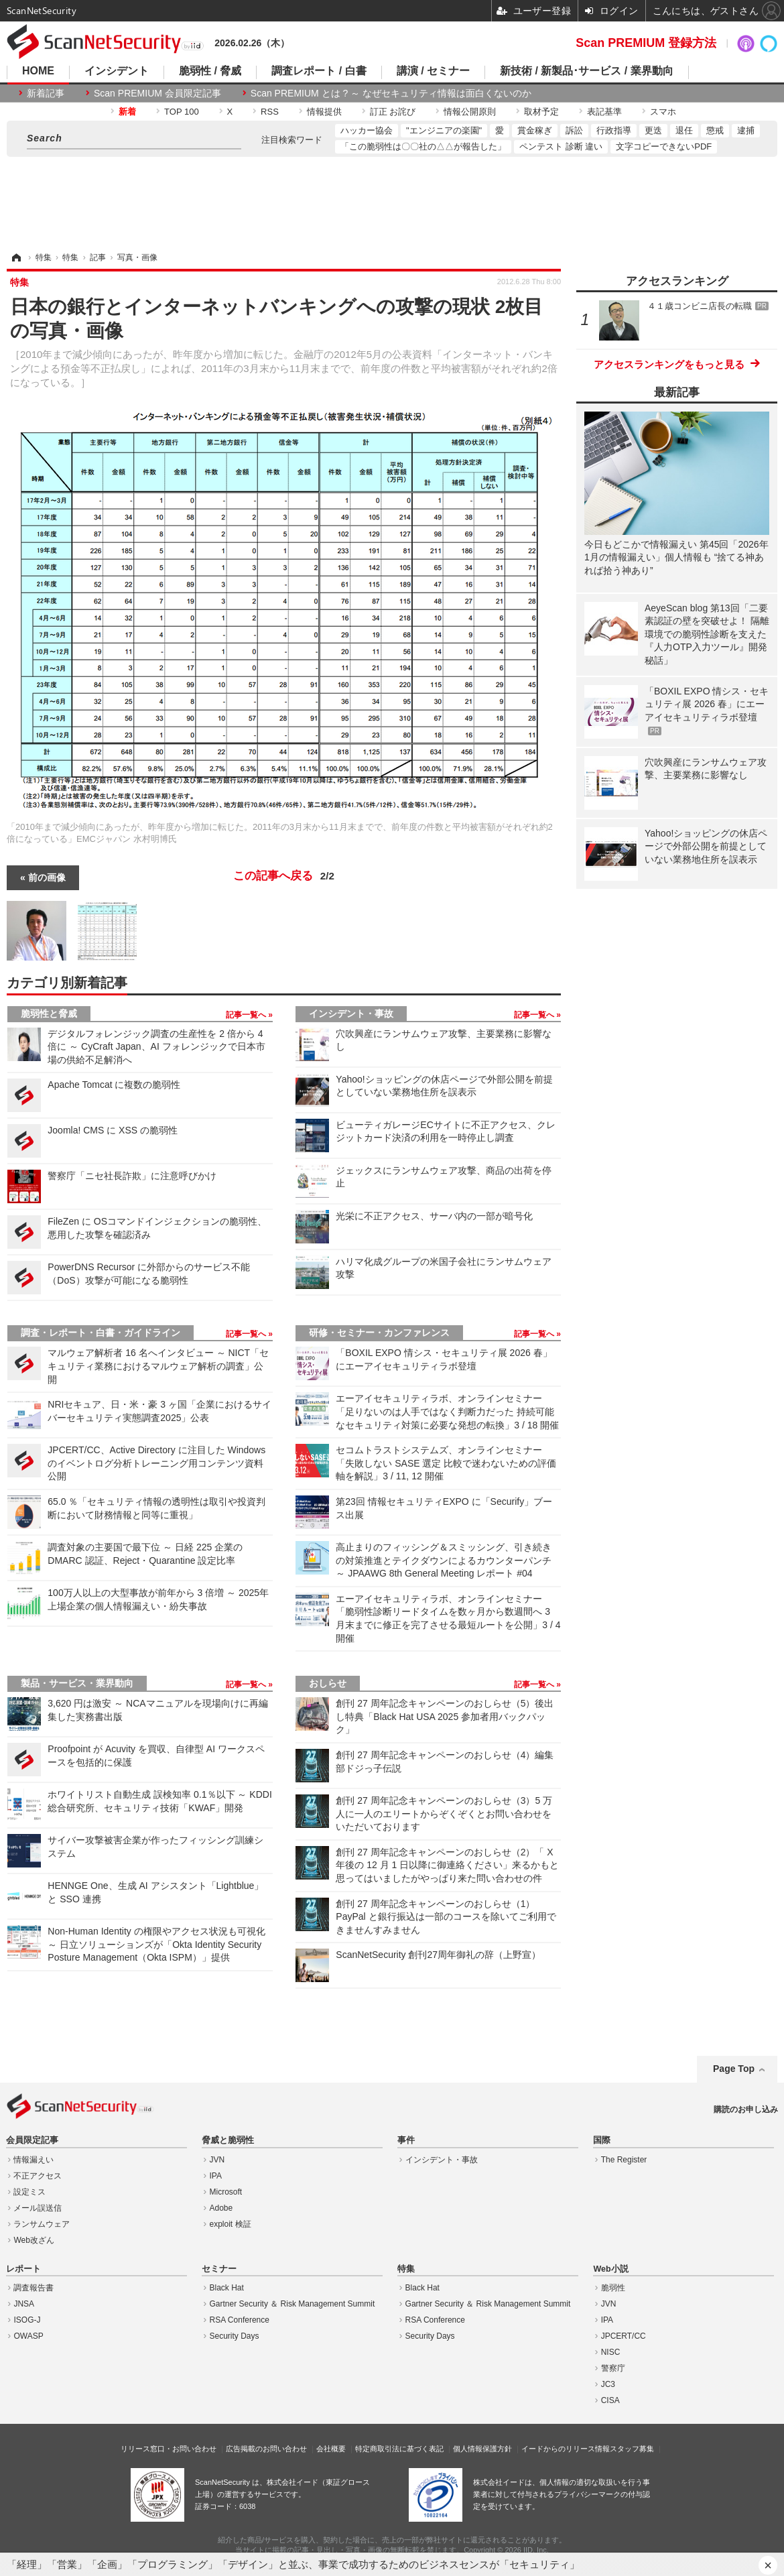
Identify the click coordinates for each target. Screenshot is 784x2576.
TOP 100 (181, 112)
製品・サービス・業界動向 (77, 1683)
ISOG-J (26, 2320)
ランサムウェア (41, 2224)
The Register (624, 2159)
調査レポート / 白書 (318, 71)
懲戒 (715, 130)
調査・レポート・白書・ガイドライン (100, 1332)
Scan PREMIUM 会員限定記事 (157, 93)
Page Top (734, 2068)
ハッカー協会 (366, 130)
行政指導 (613, 130)
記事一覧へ (247, 1015)
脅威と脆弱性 (228, 2140)
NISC (610, 2352)
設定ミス (29, 2192)
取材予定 (541, 112)
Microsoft (226, 2192)
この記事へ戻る (283, 876)
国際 (601, 2140)
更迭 (653, 130)
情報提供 (324, 112)
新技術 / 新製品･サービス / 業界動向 (586, 71)
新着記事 (45, 93)
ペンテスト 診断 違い (560, 146)
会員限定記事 (32, 2140)
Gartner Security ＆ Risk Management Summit (292, 2304)
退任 (684, 130)
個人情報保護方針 (482, 2449)
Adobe (221, 2208)
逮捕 (746, 130)
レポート (23, 2269)
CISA (610, 2400)
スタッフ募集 (632, 2449)
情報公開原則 (470, 112)
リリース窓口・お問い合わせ (168, 2449)
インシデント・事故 (351, 1013)
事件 (406, 2140)
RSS (270, 112)
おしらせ (327, 1683)
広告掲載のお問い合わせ (266, 2449)
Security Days (234, 2336)
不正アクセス (37, 2176)
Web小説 (610, 2269)
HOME (38, 71)
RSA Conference (239, 2320)
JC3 (608, 2384)
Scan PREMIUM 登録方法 (646, 43)
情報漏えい (33, 2159)
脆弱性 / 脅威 (210, 71)
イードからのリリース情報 (565, 2449)
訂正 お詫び (393, 112)
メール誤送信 (37, 2208)
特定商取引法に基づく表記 (399, 2449)
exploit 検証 (230, 2224)
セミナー (219, 2269)
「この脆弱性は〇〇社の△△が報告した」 (423, 146)
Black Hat (227, 2287)
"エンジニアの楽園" (444, 130)
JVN (217, 2159)
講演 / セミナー (433, 71)
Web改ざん (33, 2240)
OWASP (28, 2336)
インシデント (116, 71)
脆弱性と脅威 (49, 1013)
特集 (406, 2269)
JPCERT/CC (623, 2336)
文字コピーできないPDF (664, 146)
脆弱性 (613, 2287)
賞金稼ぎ (534, 130)
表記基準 (604, 112)
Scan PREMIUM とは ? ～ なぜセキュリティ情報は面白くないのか (391, 93)
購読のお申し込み (746, 2109)
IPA (216, 2176)
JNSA (23, 2304)
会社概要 (331, 2449)
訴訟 (574, 130)
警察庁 (613, 2368)
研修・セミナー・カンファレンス (379, 1332)
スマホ (663, 112)
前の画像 (47, 877)
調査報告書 (33, 2287)
